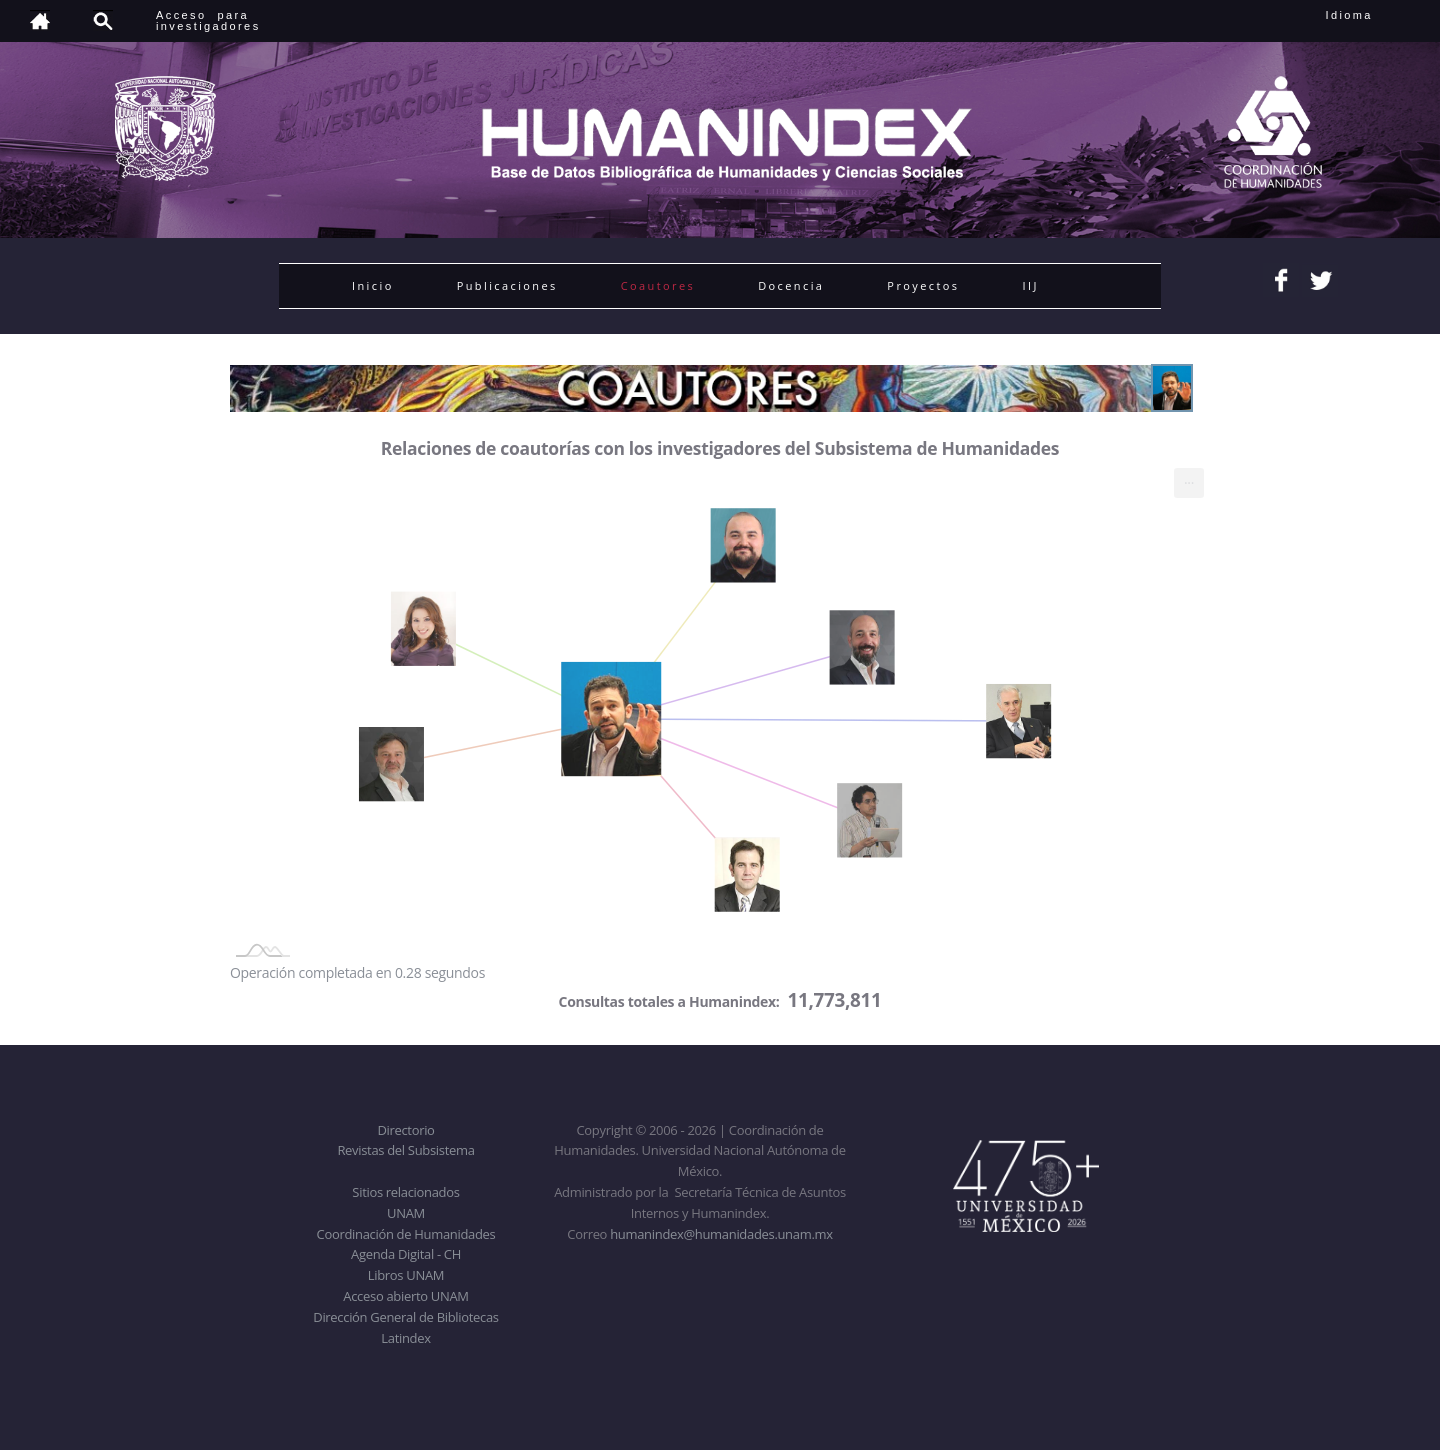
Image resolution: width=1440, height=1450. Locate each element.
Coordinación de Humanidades (406, 1234)
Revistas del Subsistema (405, 1150)
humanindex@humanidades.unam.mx (721, 1234)
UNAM (406, 1213)
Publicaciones (507, 285)
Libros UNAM (406, 1275)
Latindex (405, 1338)
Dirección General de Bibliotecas (405, 1317)
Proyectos (923, 285)
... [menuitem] (1189, 478)
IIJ (1030, 285)
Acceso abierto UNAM (405, 1296)
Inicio (373, 285)
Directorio (405, 1130)
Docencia (791, 285)
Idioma (1373, 15)
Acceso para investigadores (208, 20)
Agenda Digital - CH (406, 1254)
